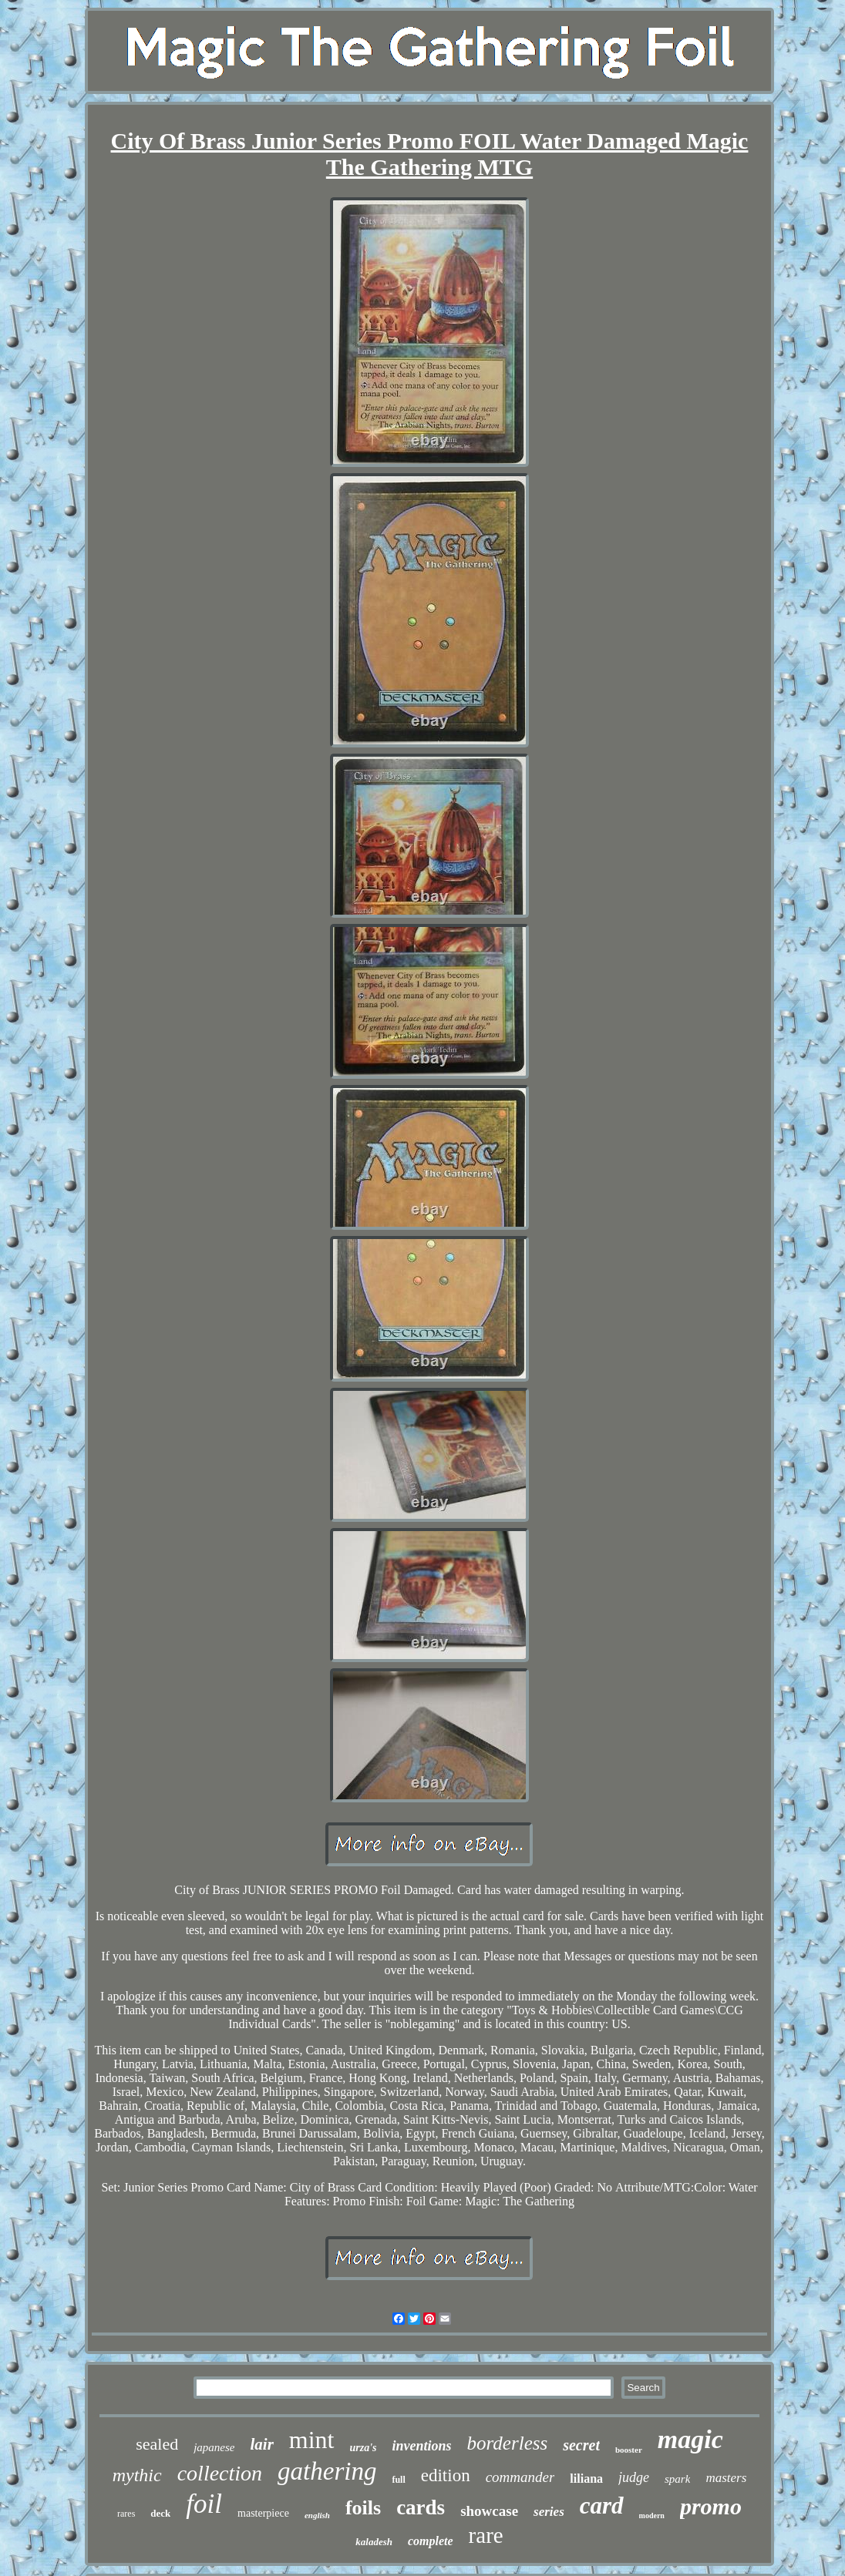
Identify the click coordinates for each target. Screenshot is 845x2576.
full (398, 2479)
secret (581, 2445)
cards (420, 2507)
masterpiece (263, 2513)
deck (160, 2513)
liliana (586, 2478)
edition (445, 2475)
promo (711, 2506)
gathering (327, 2471)
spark (677, 2479)
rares (126, 2513)
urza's (363, 2447)
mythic (137, 2475)
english (317, 2515)
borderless (507, 2443)
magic (690, 2439)
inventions (422, 2445)
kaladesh (373, 2541)
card (602, 2505)
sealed (157, 2443)
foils (363, 2508)
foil (204, 2504)
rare (486, 2535)
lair (261, 2444)
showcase (489, 2511)
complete (430, 2540)
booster (628, 2449)
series (549, 2511)
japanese (214, 2447)
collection (219, 2473)
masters (725, 2477)
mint (312, 2439)
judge (633, 2477)
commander (520, 2477)
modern (652, 2515)
